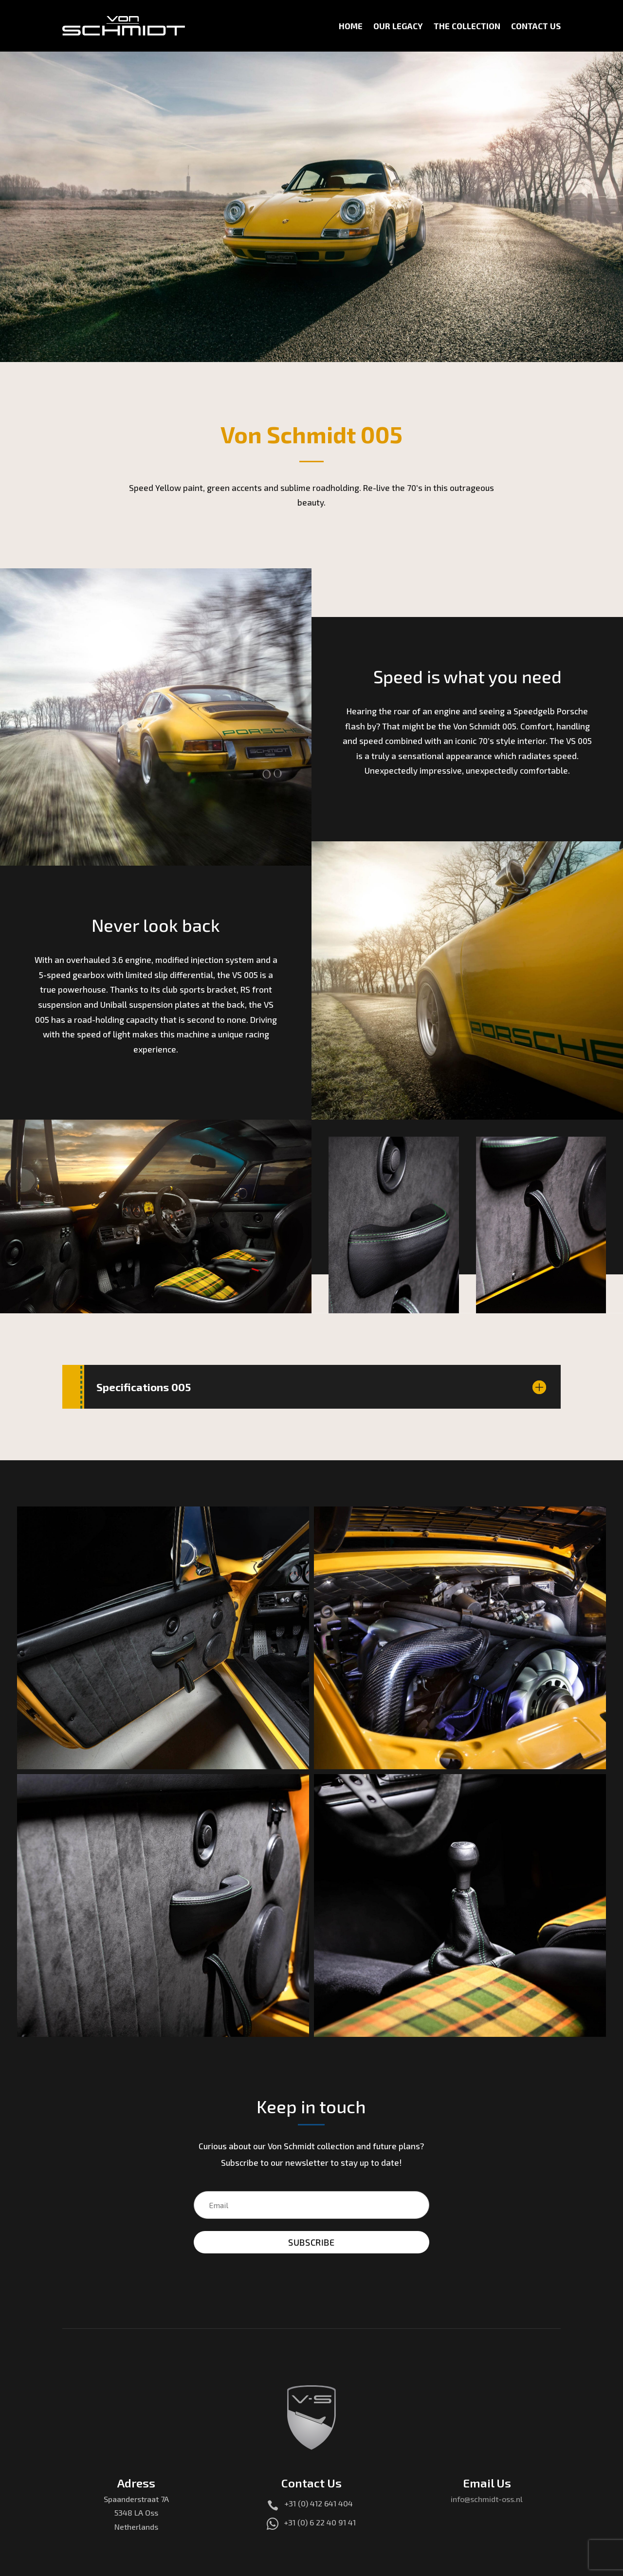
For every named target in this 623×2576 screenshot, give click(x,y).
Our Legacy (398, 26)
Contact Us (536, 26)
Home (351, 26)
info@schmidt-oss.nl (487, 2505)
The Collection (467, 26)
